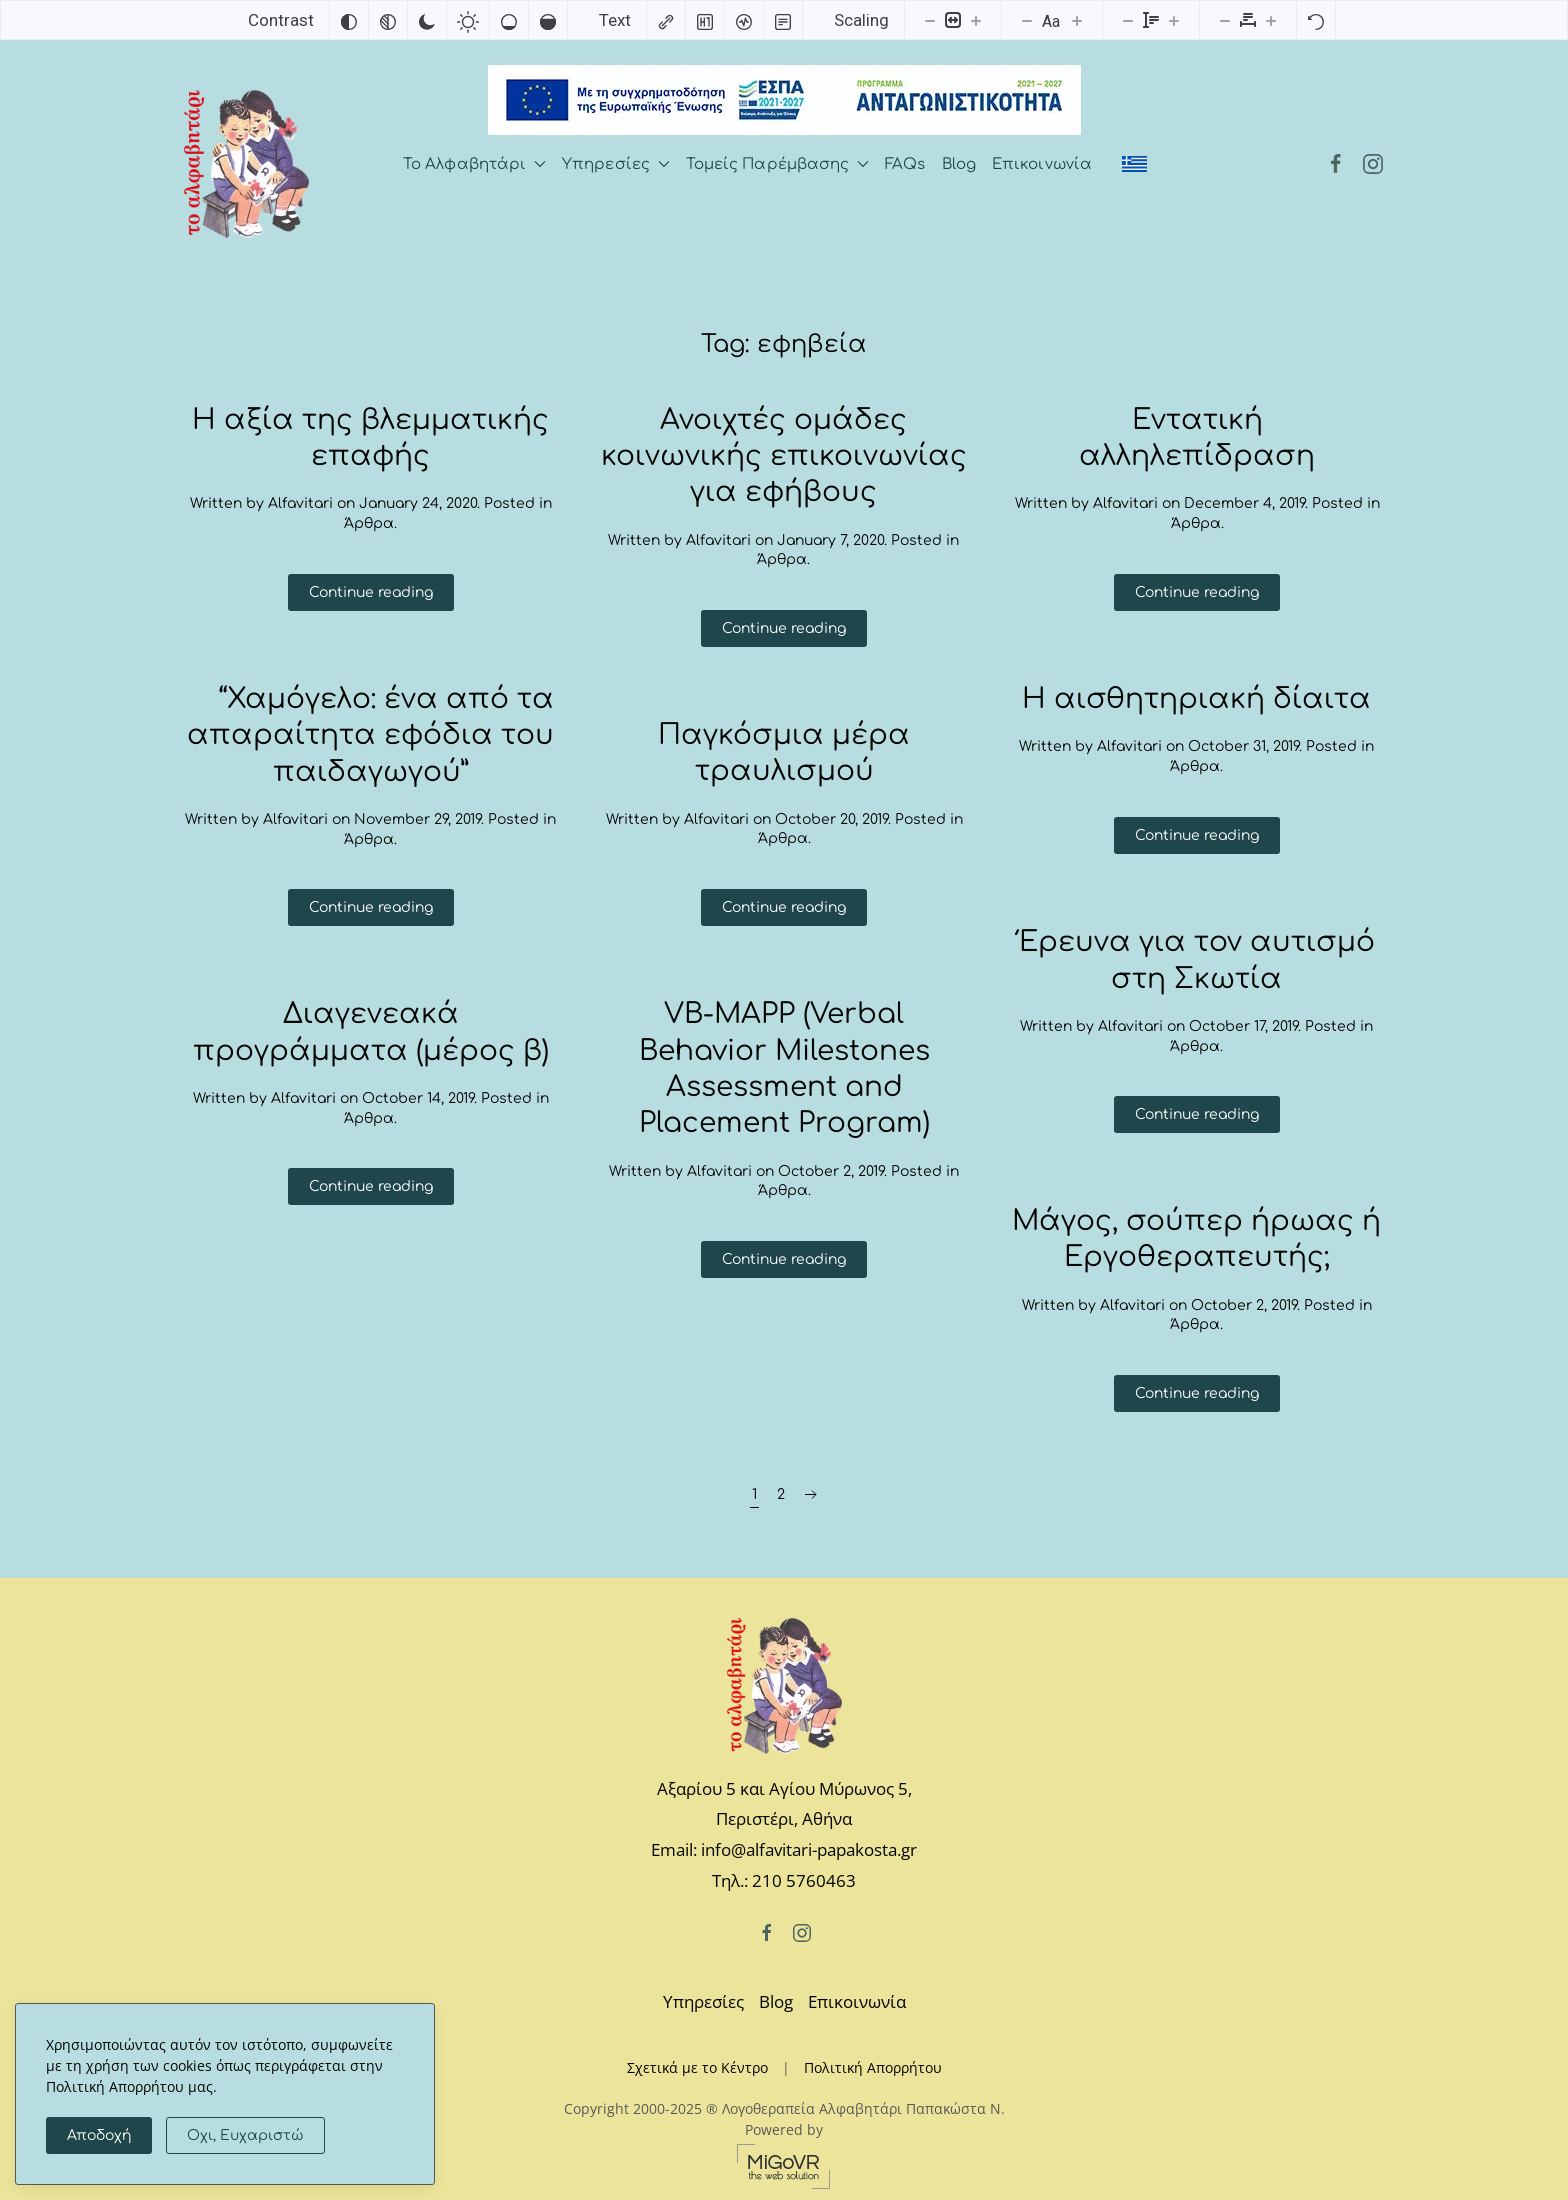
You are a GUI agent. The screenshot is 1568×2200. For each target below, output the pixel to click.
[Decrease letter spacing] (1225, 20)
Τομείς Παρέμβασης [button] (777, 164)
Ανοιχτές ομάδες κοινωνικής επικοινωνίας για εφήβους (784, 456)
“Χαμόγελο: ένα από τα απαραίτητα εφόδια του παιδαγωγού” (370, 735)
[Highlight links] (666, 20)
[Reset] (1316, 20)
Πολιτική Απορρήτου (873, 2067)
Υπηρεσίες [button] (616, 164)
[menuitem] (1134, 164)
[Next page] (811, 1495)
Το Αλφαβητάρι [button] (474, 164)
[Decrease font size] (1027, 20)
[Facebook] (1336, 164)
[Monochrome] (388, 20)
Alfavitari (300, 503)
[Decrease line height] (1128, 20)
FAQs (905, 164)
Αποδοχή (99, 2135)
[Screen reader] (744, 20)
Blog (959, 164)
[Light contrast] (468, 20)
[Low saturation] (509, 20)
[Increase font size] (1077, 20)
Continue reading (371, 592)
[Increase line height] (1174, 20)
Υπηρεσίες (703, 2001)
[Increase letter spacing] (1271, 20)
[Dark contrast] (427, 20)
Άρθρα (369, 523)
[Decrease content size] (930, 20)
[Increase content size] (976, 20)
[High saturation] (548, 20)
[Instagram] (1373, 164)
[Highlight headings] (705, 20)
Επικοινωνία (1042, 164)
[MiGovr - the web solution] (784, 2164)
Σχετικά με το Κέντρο (697, 2067)
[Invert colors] (349, 20)
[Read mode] (783, 20)
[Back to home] (246, 164)
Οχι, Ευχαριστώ (245, 2135)
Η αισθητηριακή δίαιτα (1196, 699)
